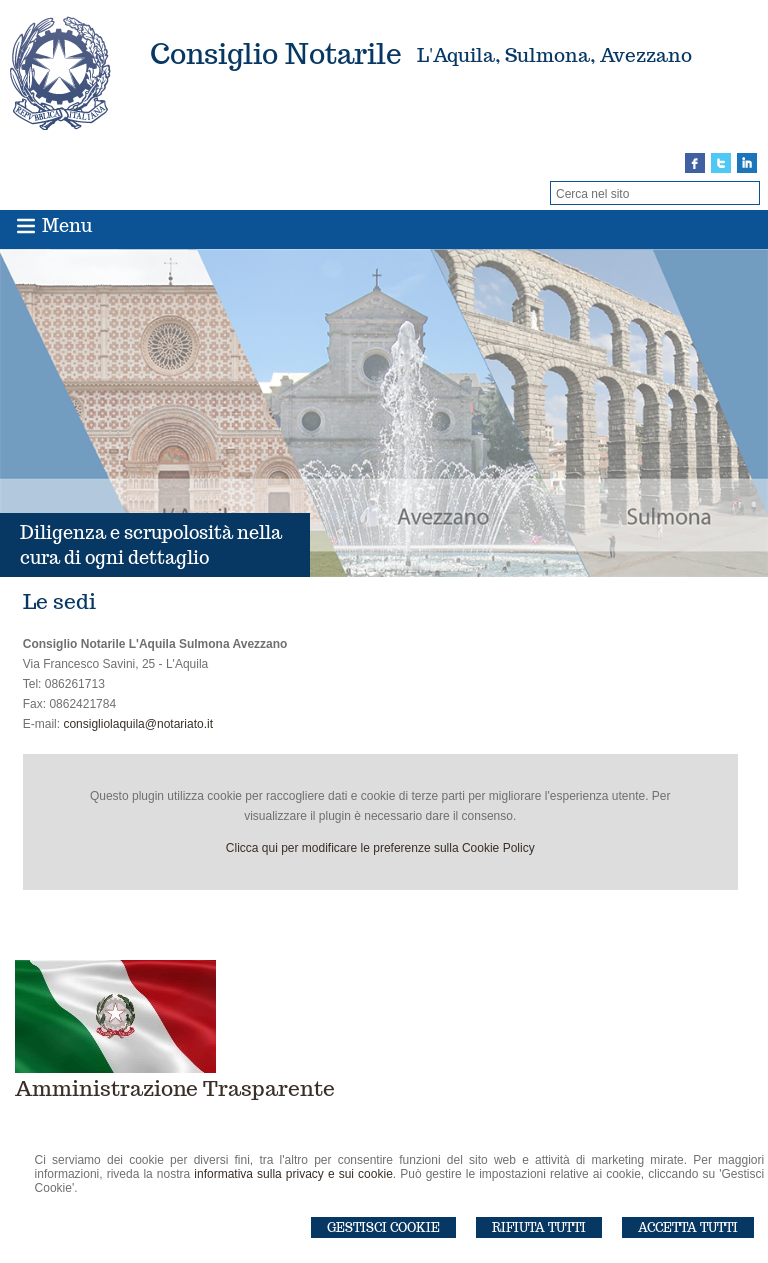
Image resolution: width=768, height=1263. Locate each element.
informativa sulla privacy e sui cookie (293, 1174)
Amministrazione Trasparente (175, 1088)
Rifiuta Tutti (539, 1227)
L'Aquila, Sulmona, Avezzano (554, 55)
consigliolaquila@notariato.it (138, 724)
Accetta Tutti (688, 1227)
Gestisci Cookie (383, 1227)
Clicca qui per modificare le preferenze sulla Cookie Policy (380, 848)
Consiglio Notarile (276, 53)
